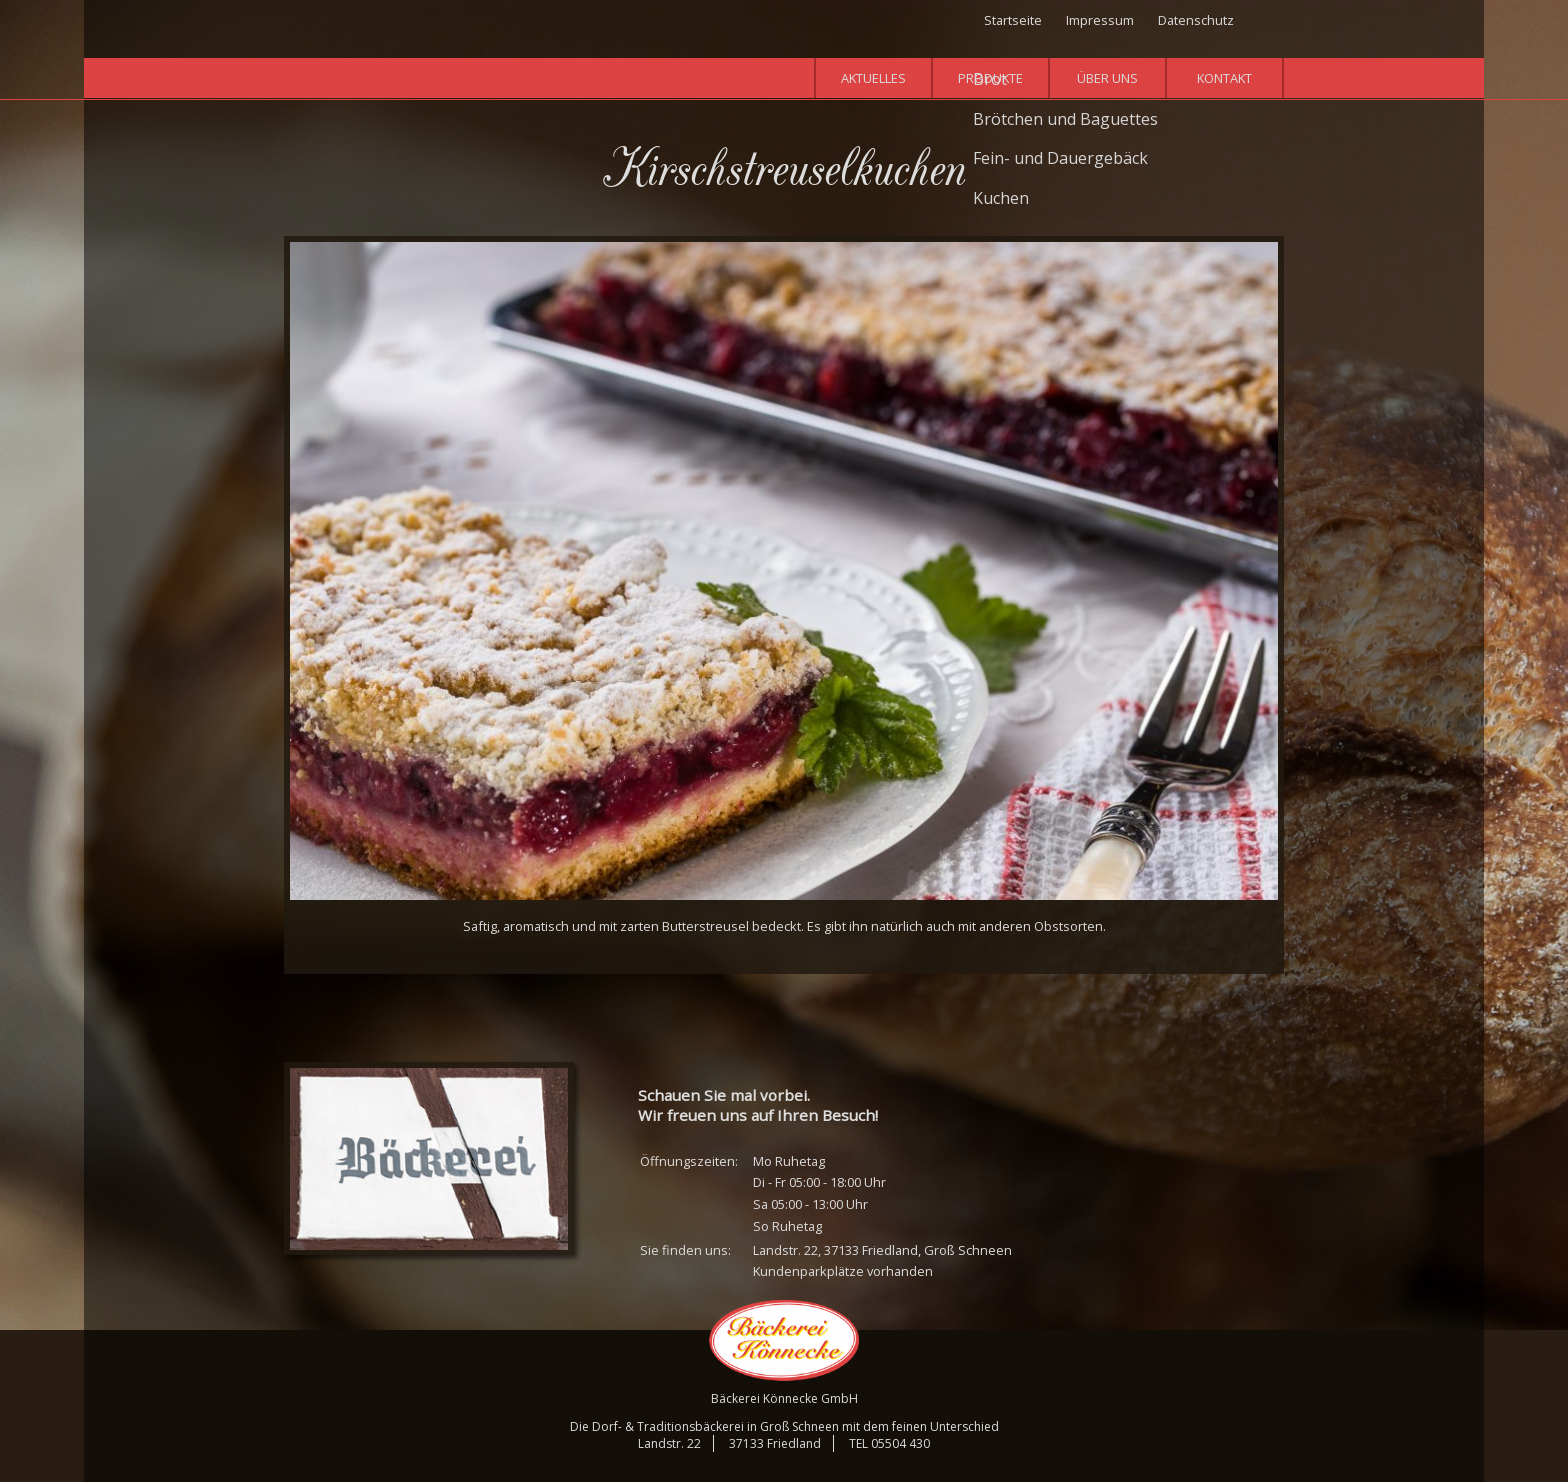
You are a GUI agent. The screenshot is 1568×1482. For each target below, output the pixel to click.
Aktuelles (873, 78)
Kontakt (1224, 78)
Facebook (1271, 23)
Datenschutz (1196, 20)
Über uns (1107, 78)
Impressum (1100, 20)
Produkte (990, 78)
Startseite (1013, 20)
